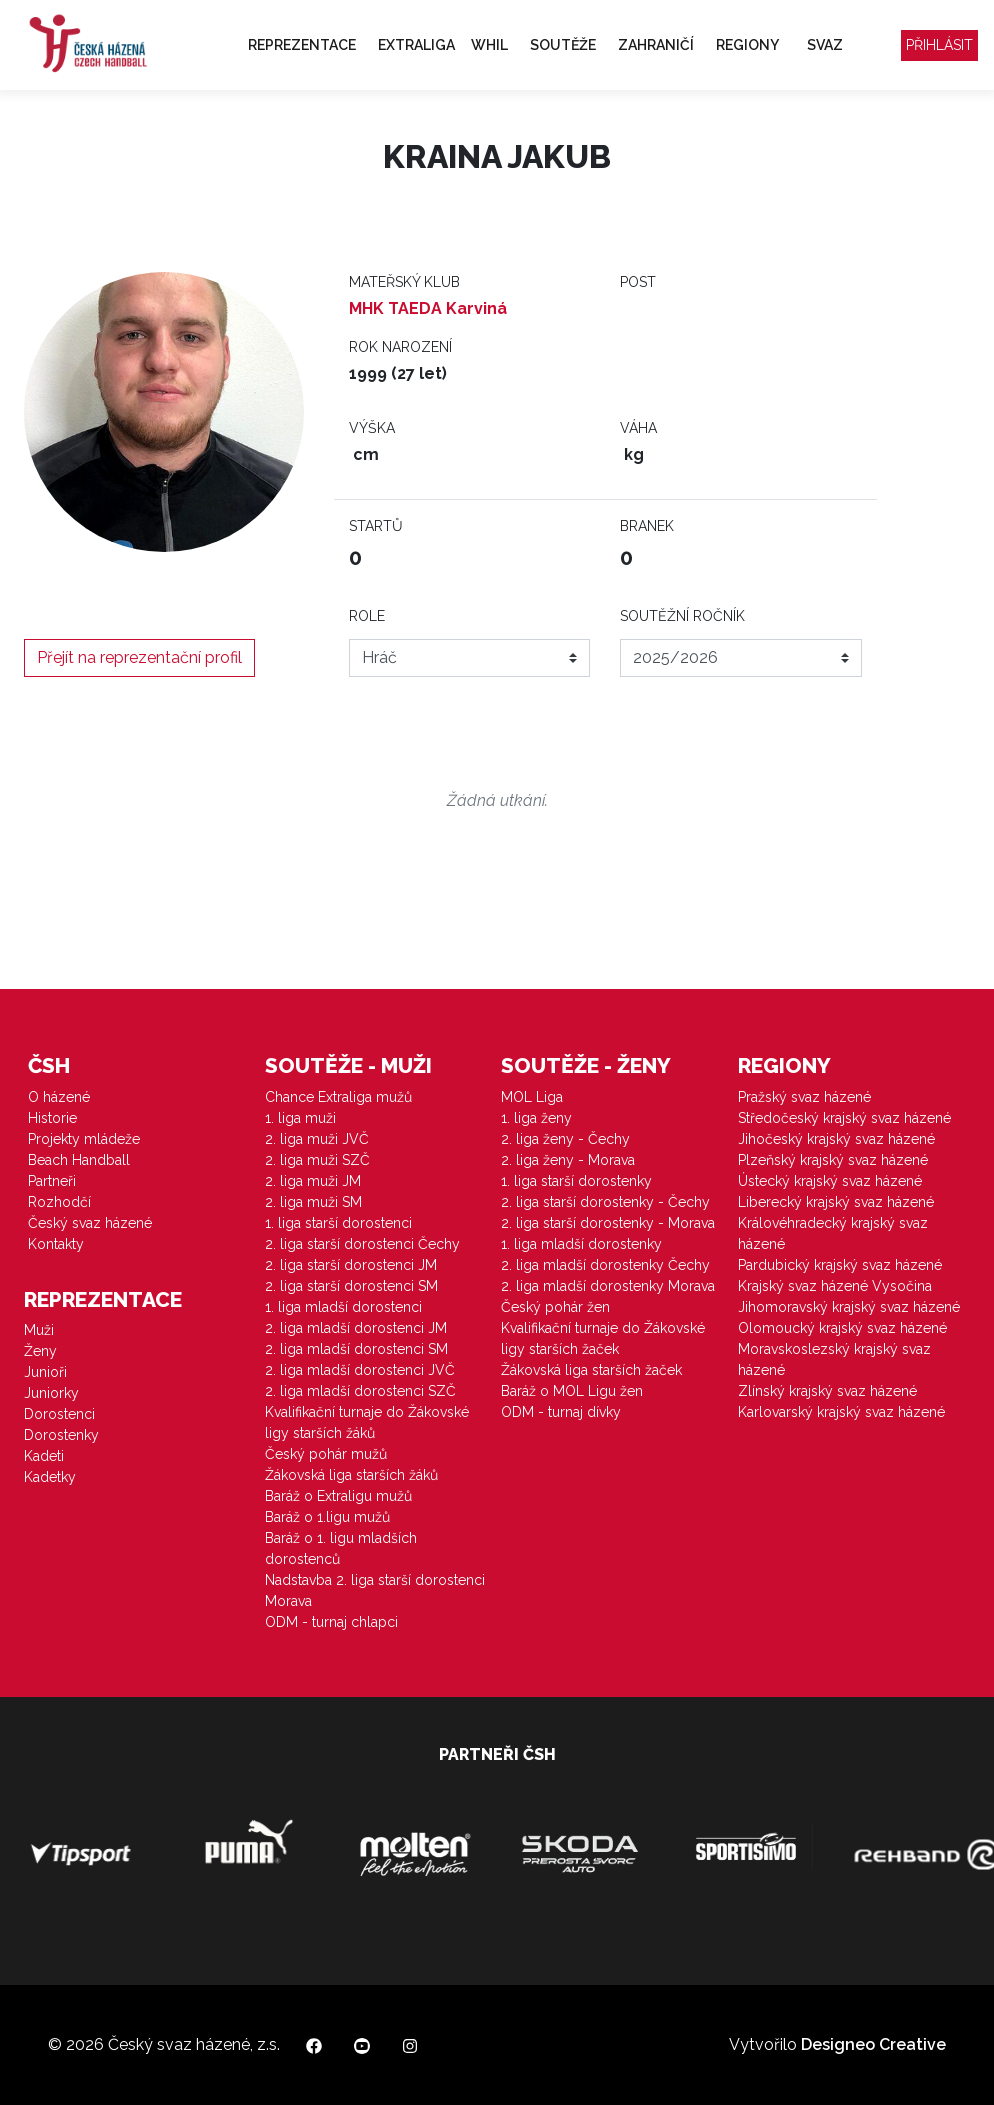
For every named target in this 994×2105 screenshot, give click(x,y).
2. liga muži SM (313, 1202)
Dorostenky (61, 1435)
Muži (39, 1330)
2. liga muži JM (313, 1181)
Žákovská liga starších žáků (351, 1475)
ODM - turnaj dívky (561, 1412)
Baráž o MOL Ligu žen (572, 1391)
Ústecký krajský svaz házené (830, 1181)
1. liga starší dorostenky (576, 1181)
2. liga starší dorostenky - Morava (608, 1223)
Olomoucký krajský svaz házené (842, 1328)
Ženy (40, 1351)
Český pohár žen (555, 1307)
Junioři (45, 1372)
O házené (59, 1097)
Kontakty (56, 1244)
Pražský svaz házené (804, 1097)
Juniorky (51, 1393)
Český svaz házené (90, 1223)
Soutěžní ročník (682, 616)
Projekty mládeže (84, 1139)
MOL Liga (532, 1097)
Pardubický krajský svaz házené (840, 1265)
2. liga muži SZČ (317, 1160)
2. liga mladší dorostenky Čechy (605, 1265)
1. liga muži (300, 1118)
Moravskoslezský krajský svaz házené (834, 1359)
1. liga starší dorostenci (338, 1223)
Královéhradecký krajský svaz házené (833, 1233)
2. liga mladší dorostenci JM (356, 1328)
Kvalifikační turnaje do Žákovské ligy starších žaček (603, 1338)
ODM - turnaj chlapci (331, 1622)
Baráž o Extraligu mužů (338, 1496)
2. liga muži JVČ (317, 1139)
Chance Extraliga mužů (338, 1097)
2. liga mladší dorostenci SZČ (360, 1391)
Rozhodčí (59, 1202)
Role (367, 616)
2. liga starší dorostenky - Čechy (605, 1202)
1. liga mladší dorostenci (343, 1307)
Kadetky (50, 1477)
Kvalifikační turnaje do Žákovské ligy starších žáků (367, 1422)
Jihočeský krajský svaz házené (836, 1139)
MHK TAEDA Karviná (428, 308)
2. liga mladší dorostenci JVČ (360, 1370)
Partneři (52, 1181)
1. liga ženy (536, 1118)
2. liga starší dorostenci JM (351, 1265)
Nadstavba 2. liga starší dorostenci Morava (375, 1590)
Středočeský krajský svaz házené (844, 1118)
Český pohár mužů (326, 1454)
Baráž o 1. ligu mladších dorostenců (341, 1548)
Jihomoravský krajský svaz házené (849, 1307)
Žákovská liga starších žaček (591, 1370)
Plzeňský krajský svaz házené (833, 1160)
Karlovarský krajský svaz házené (841, 1412)
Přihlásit (939, 45)
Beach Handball (79, 1160)
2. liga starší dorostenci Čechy (362, 1244)
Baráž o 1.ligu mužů (327, 1517)
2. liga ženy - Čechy (565, 1139)
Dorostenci (59, 1414)
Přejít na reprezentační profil (139, 657)
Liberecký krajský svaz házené (836, 1202)
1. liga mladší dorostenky (581, 1244)
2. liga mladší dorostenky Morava (608, 1286)
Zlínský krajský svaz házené (827, 1391)
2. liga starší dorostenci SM (351, 1286)
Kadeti (44, 1456)
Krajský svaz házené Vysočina (835, 1286)
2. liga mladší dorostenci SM (356, 1349)
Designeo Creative (873, 2044)
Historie (52, 1118)
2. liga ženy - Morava (568, 1160)
